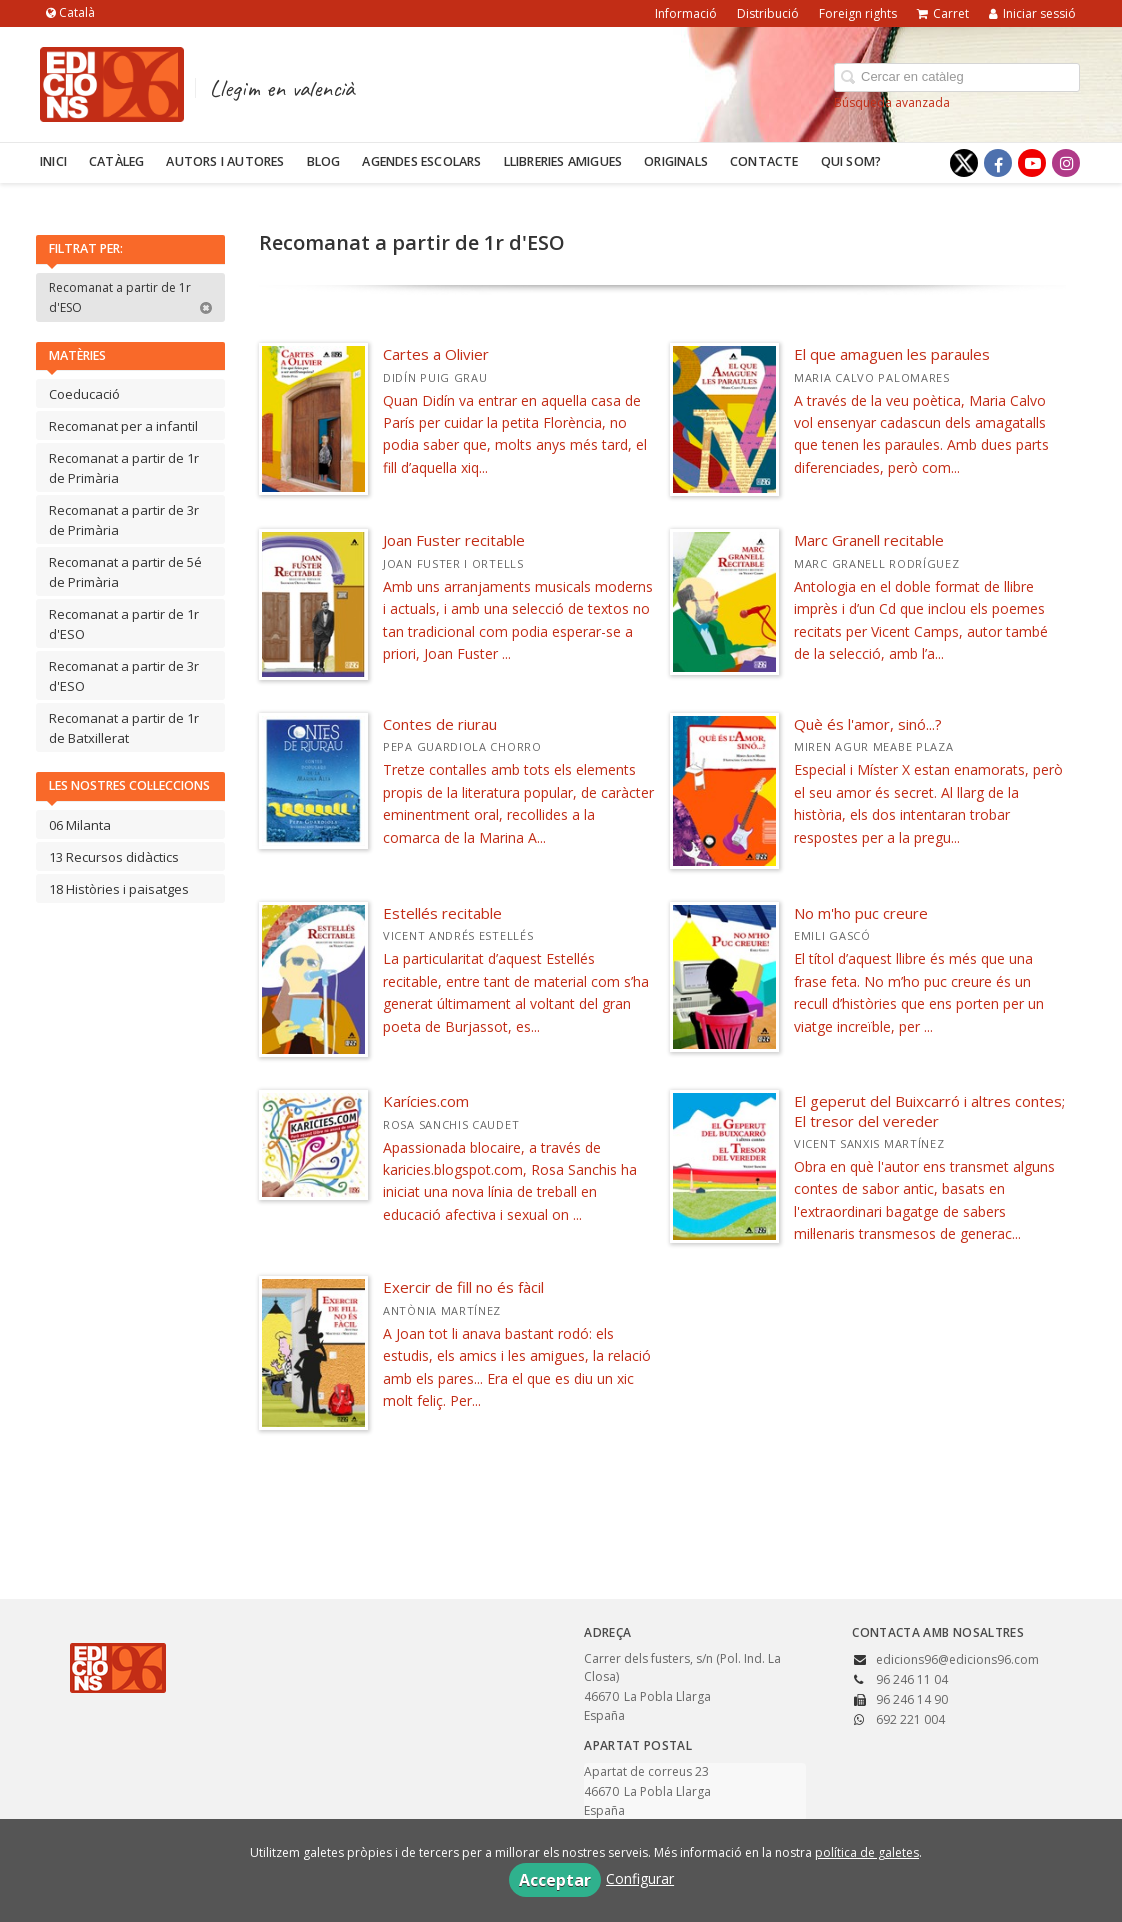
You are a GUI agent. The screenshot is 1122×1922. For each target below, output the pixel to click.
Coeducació (84, 394)
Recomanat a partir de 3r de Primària (124, 520)
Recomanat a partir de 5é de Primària (125, 572)
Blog (324, 161)
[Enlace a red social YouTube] (1032, 163)
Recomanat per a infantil (123, 426)
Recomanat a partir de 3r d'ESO (124, 676)
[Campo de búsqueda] (957, 77)
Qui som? (851, 161)
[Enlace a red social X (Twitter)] (964, 163)
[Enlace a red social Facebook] (998, 163)
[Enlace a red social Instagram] (1066, 163)
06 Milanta (80, 825)
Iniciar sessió (1032, 13)
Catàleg (116, 161)
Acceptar (555, 1880)
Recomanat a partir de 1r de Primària (124, 468)
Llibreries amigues (563, 161)
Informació (686, 13)
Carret (943, 13)
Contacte (764, 161)
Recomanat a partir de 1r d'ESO (131, 297)
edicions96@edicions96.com (957, 1659)
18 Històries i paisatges (119, 889)
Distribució (768, 13)
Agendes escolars (421, 161)
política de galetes (867, 1852)
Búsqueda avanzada (892, 102)
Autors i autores (225, 161)
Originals (676, 161)
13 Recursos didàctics (114, 857)
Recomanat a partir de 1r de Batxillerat (124, 728)
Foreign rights (858, 13)
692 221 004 (910, 1719)
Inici (53, 161)
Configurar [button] (640, 1878)
